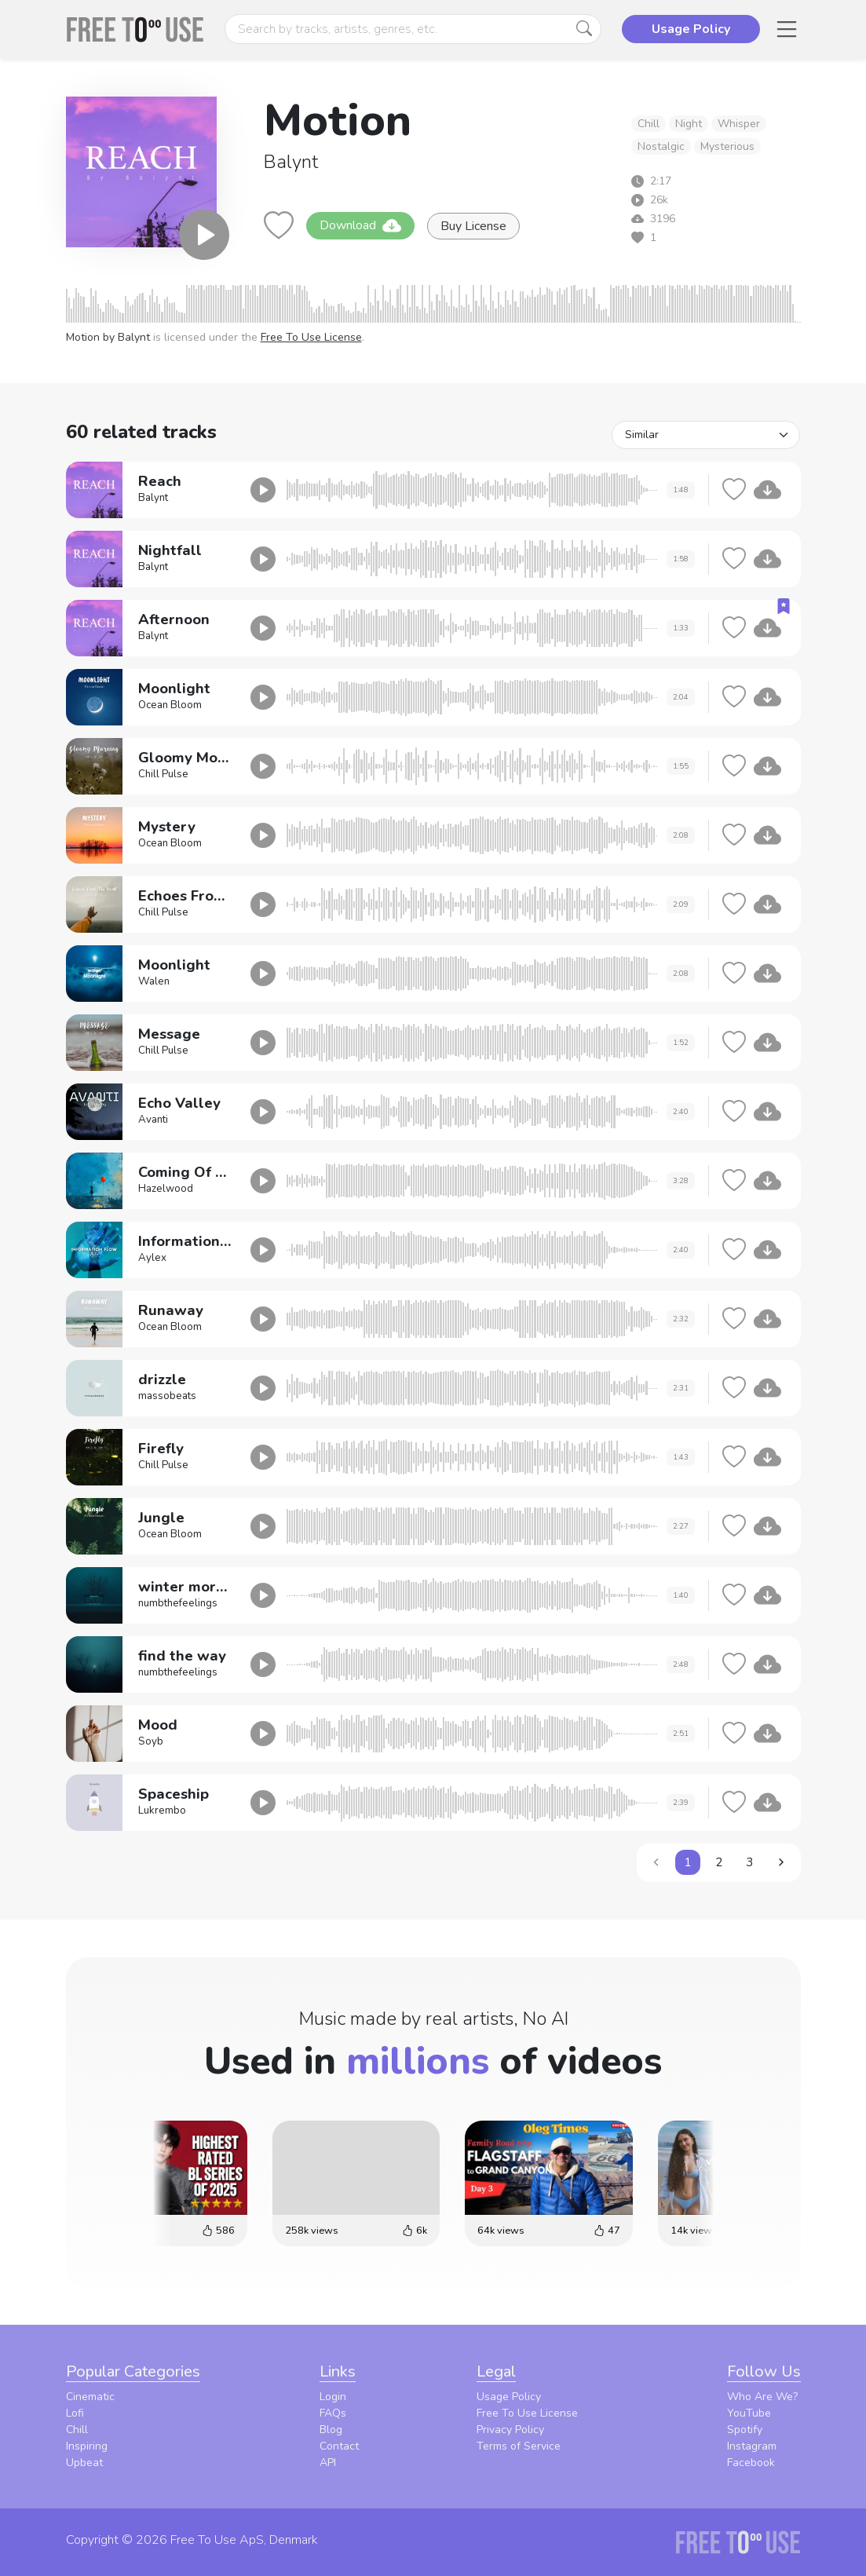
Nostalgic (661, 146)
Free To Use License (311, 337)
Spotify (744, 2429)
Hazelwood (165, 1189)
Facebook (751, 2462)
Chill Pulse (163, 774)
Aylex (152, 1258)
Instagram (751, 2446)
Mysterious (727, 146)
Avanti (153, 1120)
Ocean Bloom (170, 705)
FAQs (333, 2413)
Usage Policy (509, 2396)
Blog (331, 2429)
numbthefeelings (177, 1603)
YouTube (749, 2413)
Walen (154, 981)
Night (688, 123)
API (328, 2462)
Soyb (150, 1741)
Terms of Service (519, 2446)
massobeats (167, 1396)
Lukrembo (162, 1810)
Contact (339, 2446)
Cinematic (90, 2396)
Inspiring (87, 2446)
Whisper (739, 123)
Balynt (291, 161)
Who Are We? (762, 2396)
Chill (649, 123)
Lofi (75, 2413)
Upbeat (84, 2462)
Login (333, 2396)
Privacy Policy (510, 2429)
